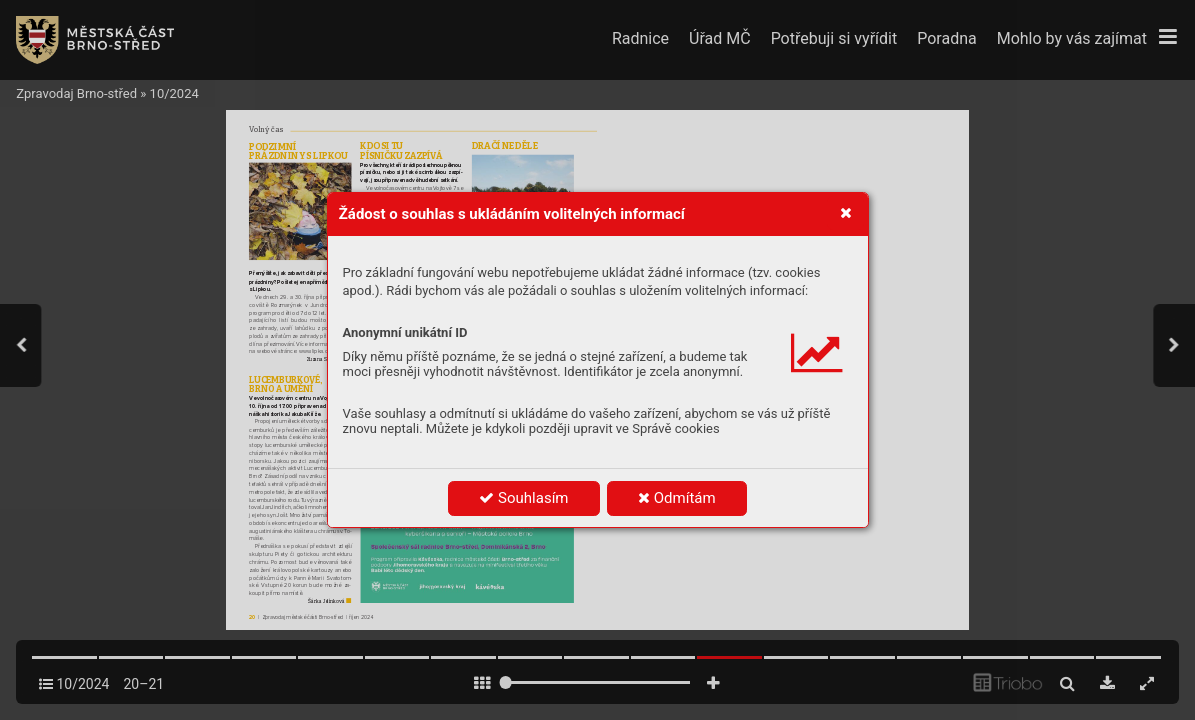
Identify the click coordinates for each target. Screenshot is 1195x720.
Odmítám (677, 498)
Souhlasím (523, 498)
